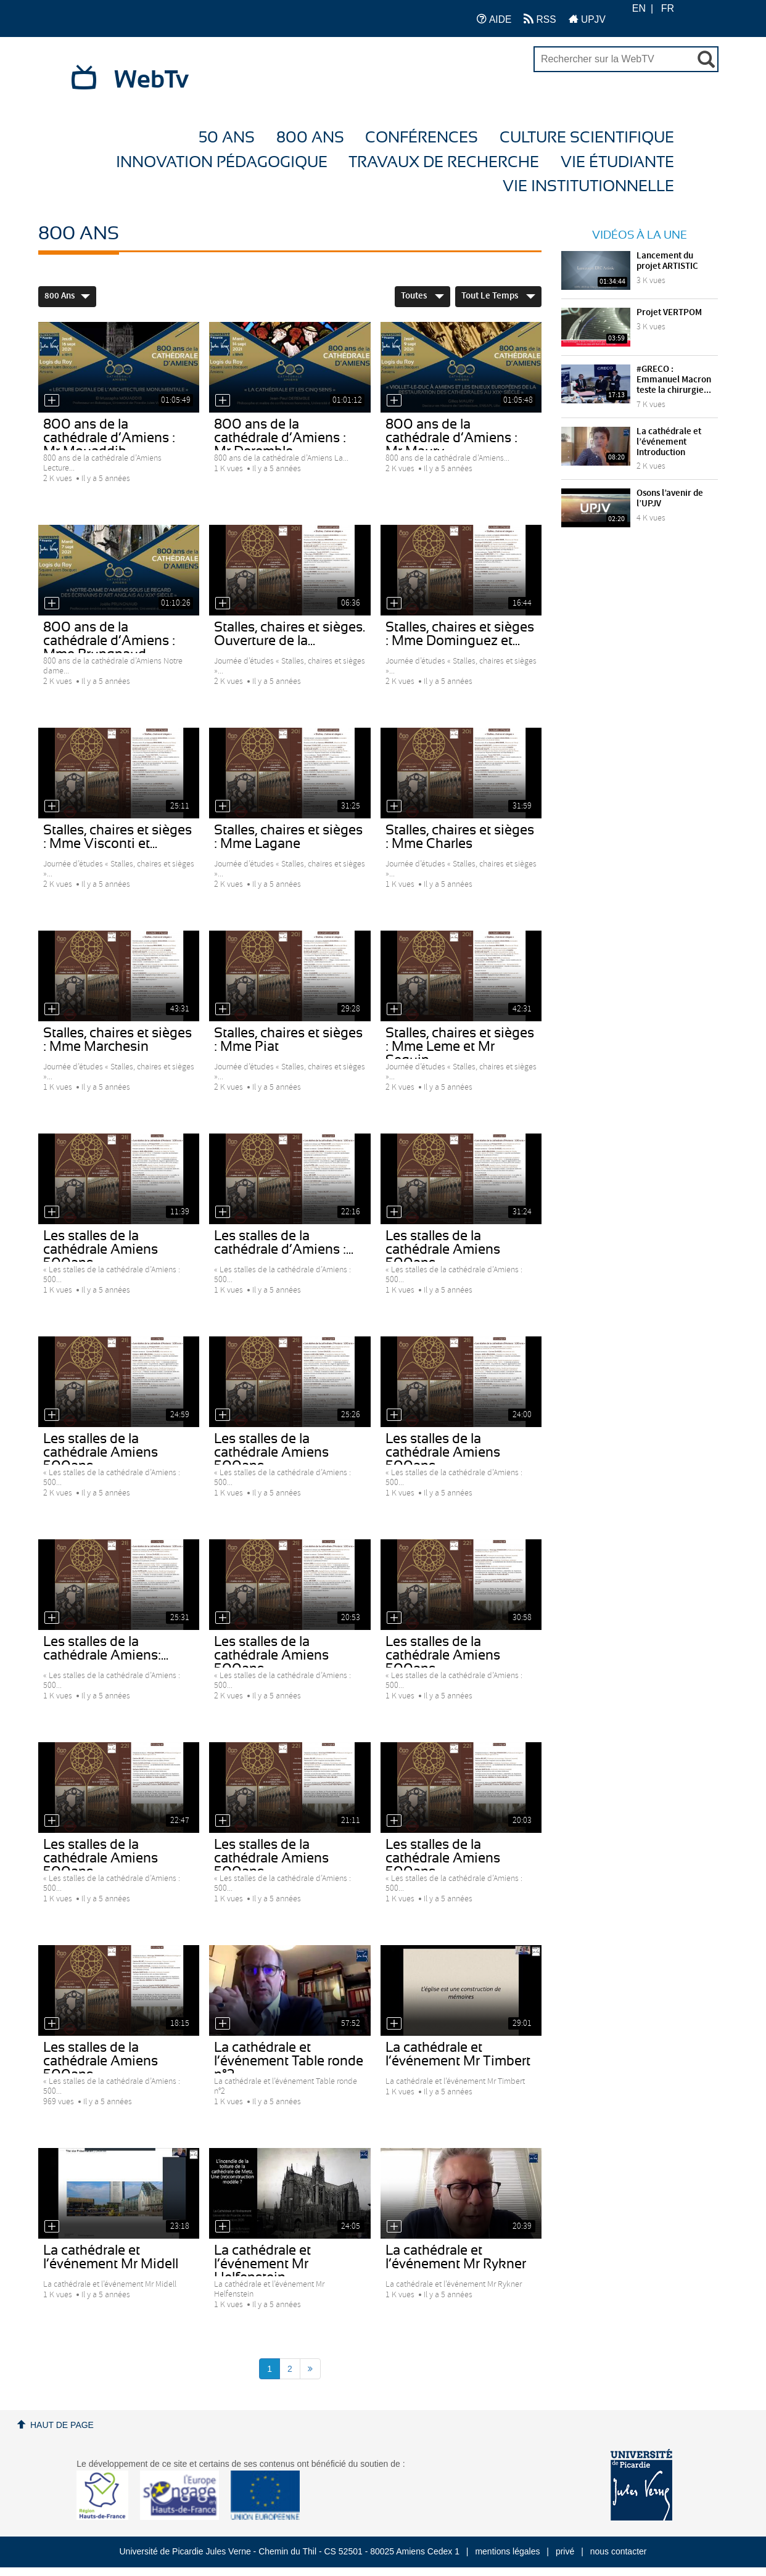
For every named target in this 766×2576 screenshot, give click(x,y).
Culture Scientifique (587, 138)
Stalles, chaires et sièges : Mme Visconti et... (117, 836)
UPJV (587, 19)
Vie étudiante (617, 162)
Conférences (421, 138)
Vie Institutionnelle (588, 186)
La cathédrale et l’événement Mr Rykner (455, 2257)
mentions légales (507, 2551)
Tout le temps (498, 296)
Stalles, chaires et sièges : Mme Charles (459, 836)
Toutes (422, 296)
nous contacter (618, 2551)
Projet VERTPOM (669, 313)
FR (667, 8)
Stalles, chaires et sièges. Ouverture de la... (289, 634)
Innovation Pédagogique (221, 162)
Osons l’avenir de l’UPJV (669, 498)
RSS (540, 19)
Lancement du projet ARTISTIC (667, 261)
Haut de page (62, 2425)
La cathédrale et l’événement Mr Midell (110, 2257)
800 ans (310, 138)
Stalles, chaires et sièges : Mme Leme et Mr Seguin (459, 1046)
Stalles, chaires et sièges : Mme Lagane (288, 836)
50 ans (227, 138)
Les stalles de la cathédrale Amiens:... (105, 1648)
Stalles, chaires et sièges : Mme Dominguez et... (459, 634)
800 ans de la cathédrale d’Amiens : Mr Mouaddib (109, 438)
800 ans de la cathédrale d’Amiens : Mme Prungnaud (109, 640)
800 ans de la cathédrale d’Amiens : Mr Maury (451, 438)
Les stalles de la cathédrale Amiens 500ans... (442, 1249)
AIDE (494, 19)
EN (639, 8)
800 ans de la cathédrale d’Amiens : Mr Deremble (280, 438)
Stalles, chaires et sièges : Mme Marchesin (117, 1039)
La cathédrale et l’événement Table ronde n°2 (288, 2061)
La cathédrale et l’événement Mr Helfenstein (262, 2264)
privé (565, 2551)
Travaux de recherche (443, 162)
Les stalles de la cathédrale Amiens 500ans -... (100, 1249)
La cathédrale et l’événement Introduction (668, 442)
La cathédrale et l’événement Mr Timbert (457, 2054)
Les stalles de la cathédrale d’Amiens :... (283, 1242)
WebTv (151, 80)
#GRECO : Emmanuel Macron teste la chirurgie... (673, 380)
